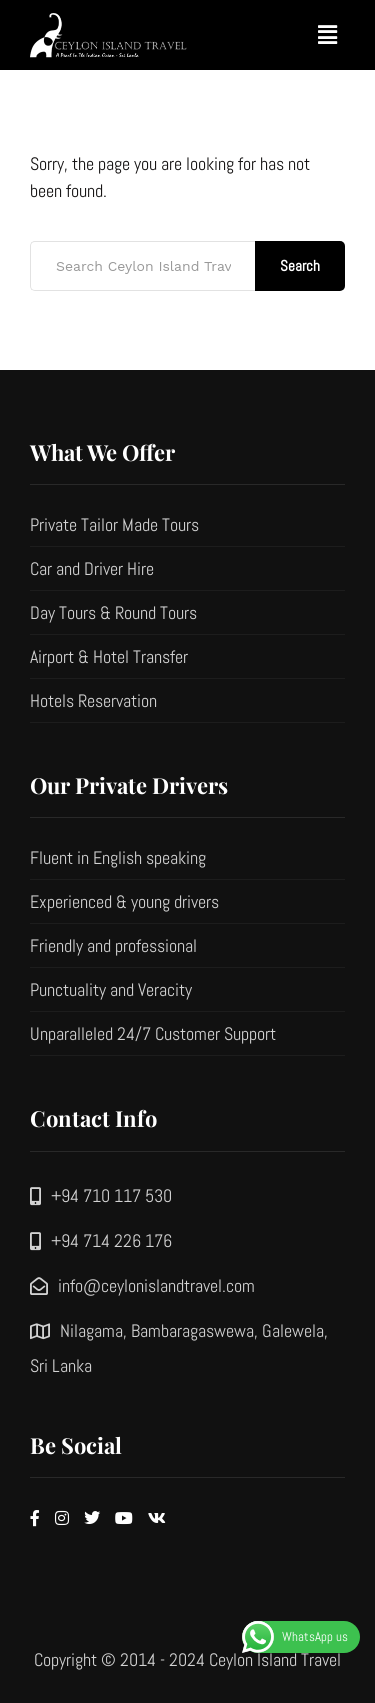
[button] (328, 34)
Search (300, 265)
